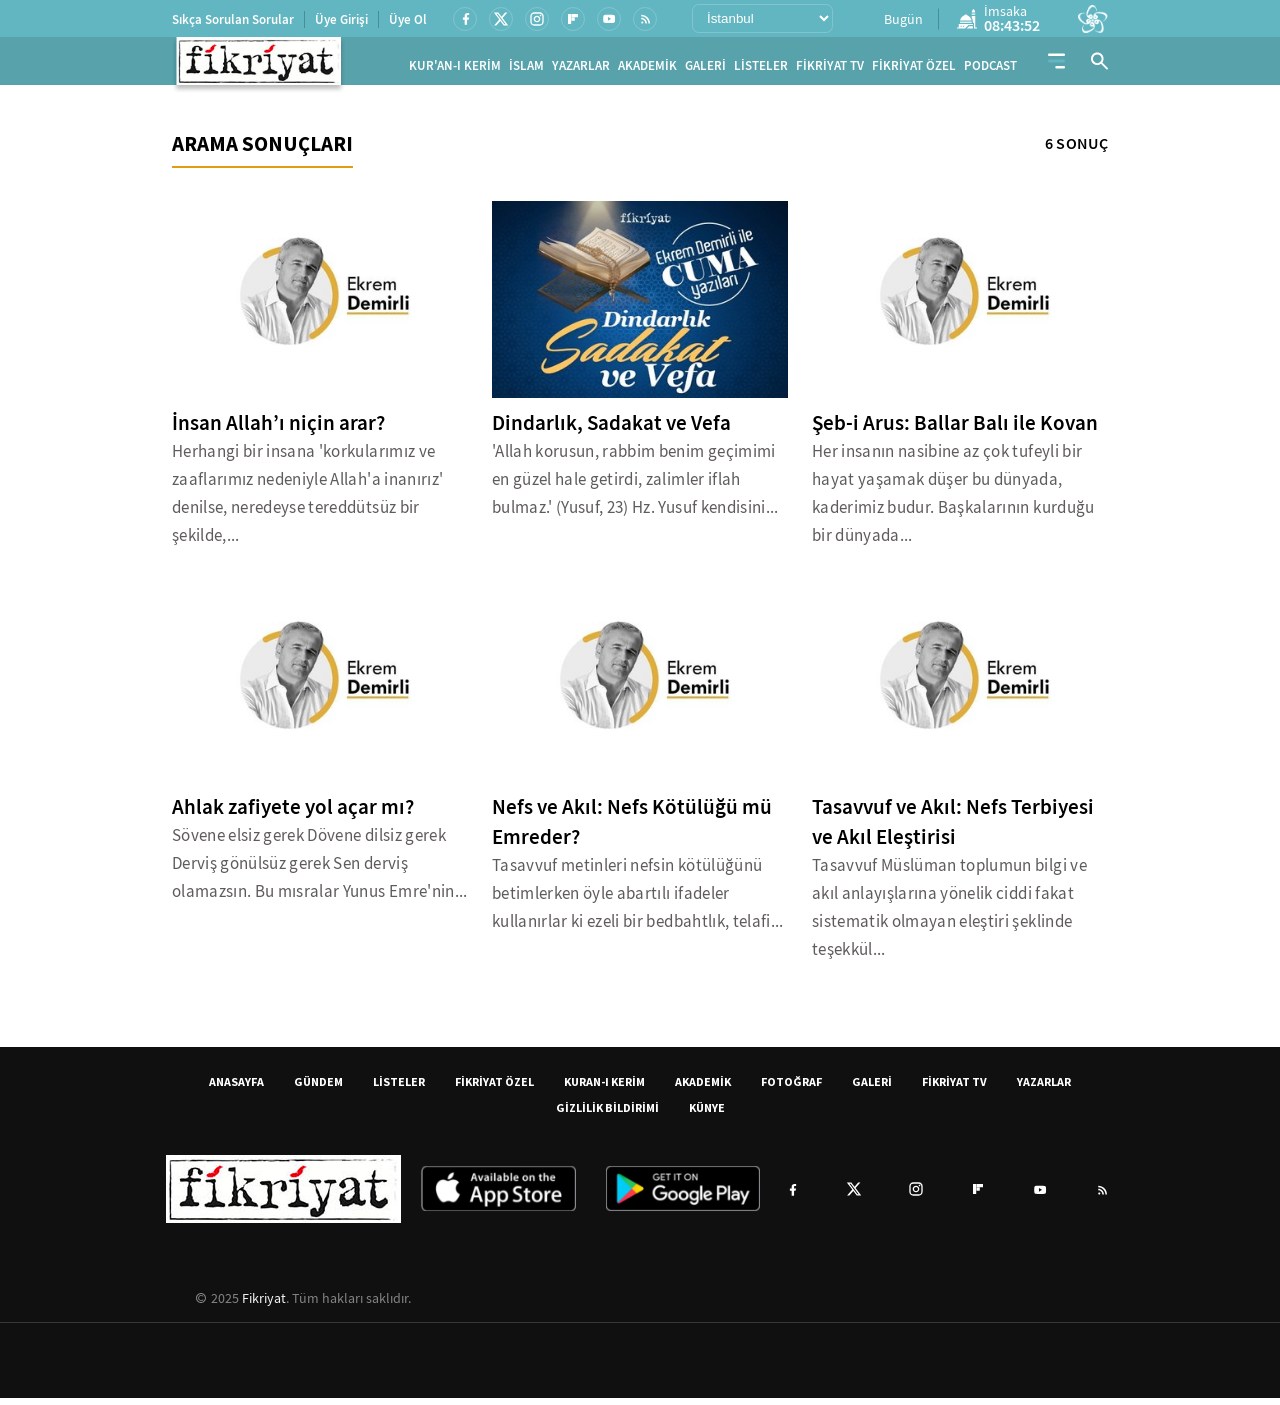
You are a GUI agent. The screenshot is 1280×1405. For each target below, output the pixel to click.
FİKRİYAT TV (830, 69)
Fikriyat (264, 1305)
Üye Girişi (341, 19)
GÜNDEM (318, 1088)
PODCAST (990, 69)
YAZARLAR (581, 69)
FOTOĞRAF (791, 1088)
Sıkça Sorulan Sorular (233, 19)
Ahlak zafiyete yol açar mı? (293, 814)
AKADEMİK (647, 69)
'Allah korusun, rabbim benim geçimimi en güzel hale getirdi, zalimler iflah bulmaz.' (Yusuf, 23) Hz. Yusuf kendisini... (635, 486)
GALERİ (705, 69)
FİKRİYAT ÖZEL (914, 69)
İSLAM (526, 69)
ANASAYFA (236, 1088)
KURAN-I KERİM (604, 1088)
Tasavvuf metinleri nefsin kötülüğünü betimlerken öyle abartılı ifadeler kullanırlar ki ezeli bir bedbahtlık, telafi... (638, 900)
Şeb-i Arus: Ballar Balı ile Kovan (955, 430)
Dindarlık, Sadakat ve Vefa (611, 430)
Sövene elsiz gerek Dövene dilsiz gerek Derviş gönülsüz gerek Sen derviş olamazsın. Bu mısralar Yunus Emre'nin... (320, 870)
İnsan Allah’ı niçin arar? (278, 430)
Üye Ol (408, 19)
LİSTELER (761, 69)
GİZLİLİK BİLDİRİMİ (607, 1114)
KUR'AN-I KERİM (455, 69)
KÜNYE (707, 1114)
